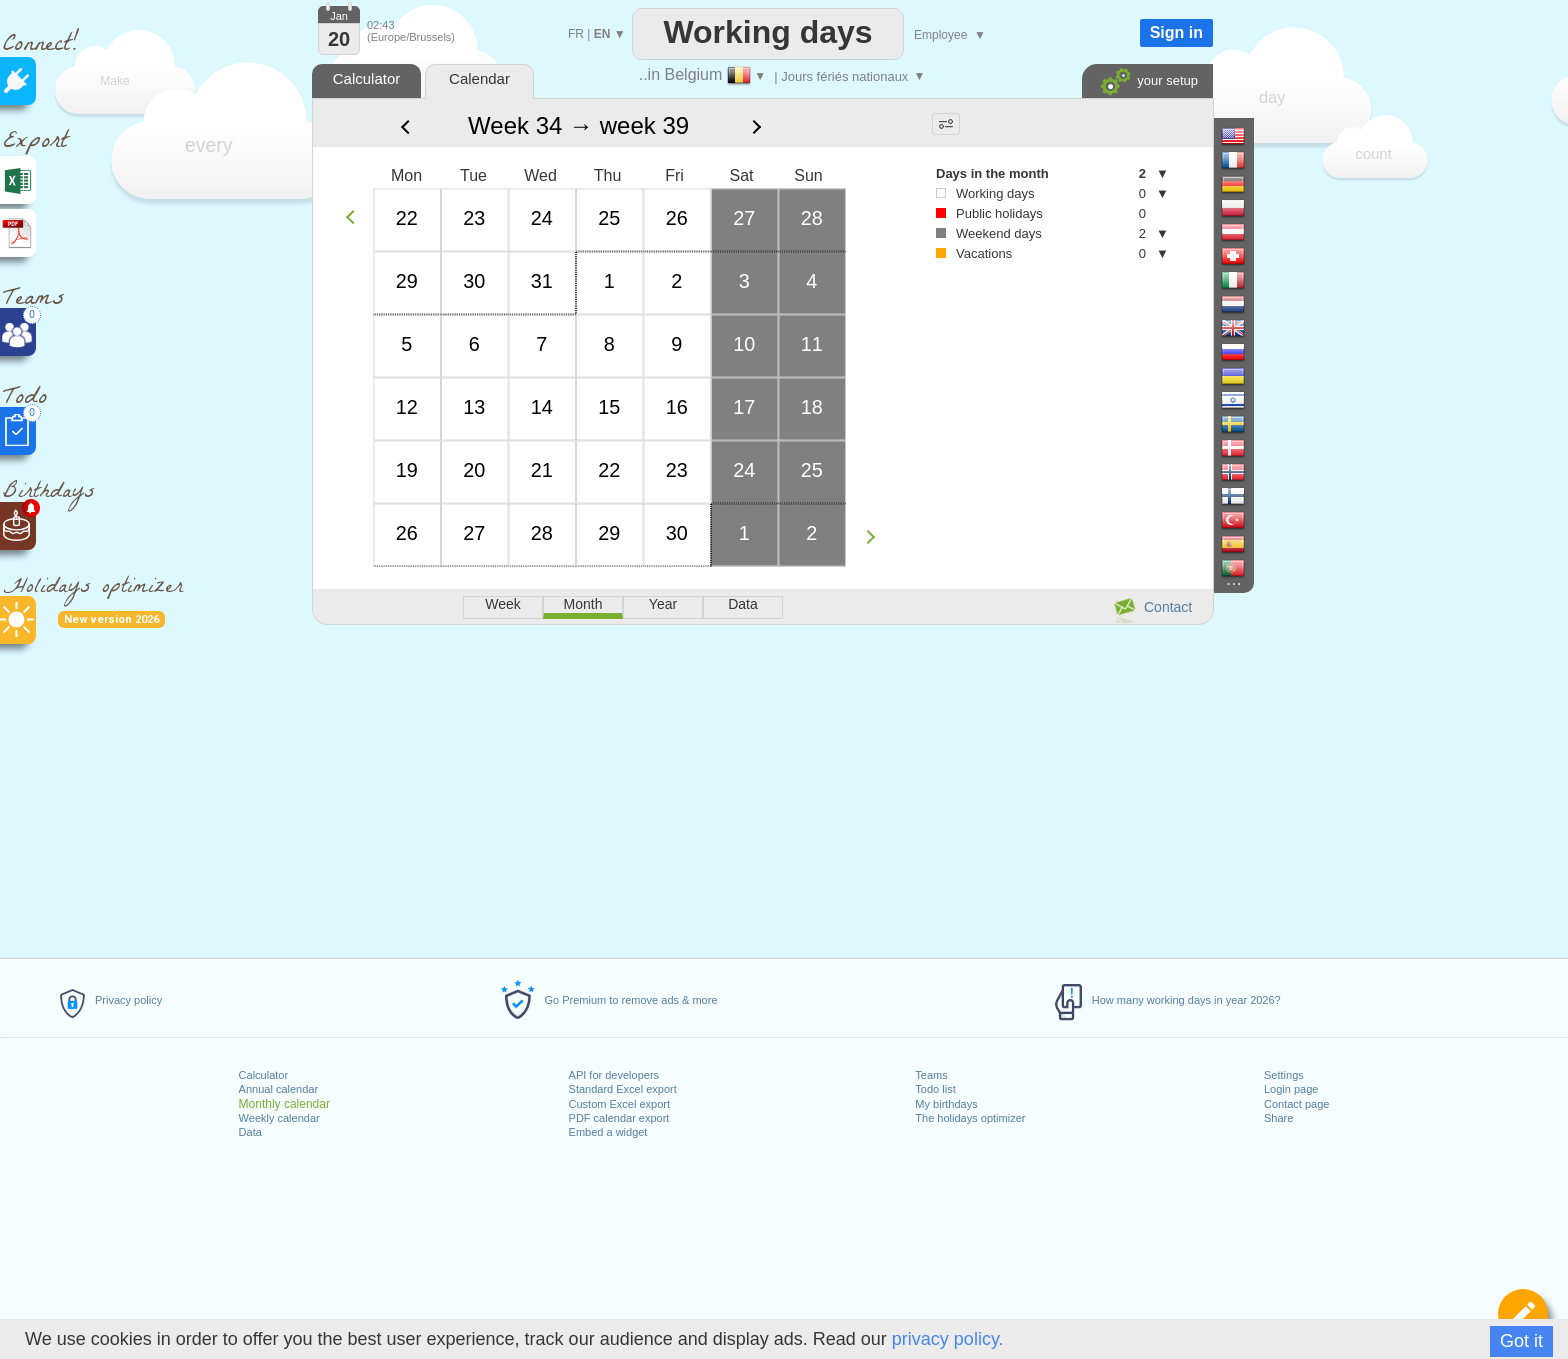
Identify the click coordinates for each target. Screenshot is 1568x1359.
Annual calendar (279, 1089)
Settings (1284, 1075)
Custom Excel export (619, 1104)
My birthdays (946, 1104)
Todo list (935, 1089)
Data (250, 1132)
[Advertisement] (762, 788)
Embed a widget (608, 1132)
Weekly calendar (279, 1118)
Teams (931, 1075)
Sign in (1176, 32)
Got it (1521, 1341)
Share (1278, 1118)
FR (576, 34)
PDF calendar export (619, 1118)
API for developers (614, 1075)
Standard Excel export (623, 1089)
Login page (1291, 1089)
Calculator (264, 1075)
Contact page (1296, 1104)
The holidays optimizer (970, 1118)
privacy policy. (948, 1339)
